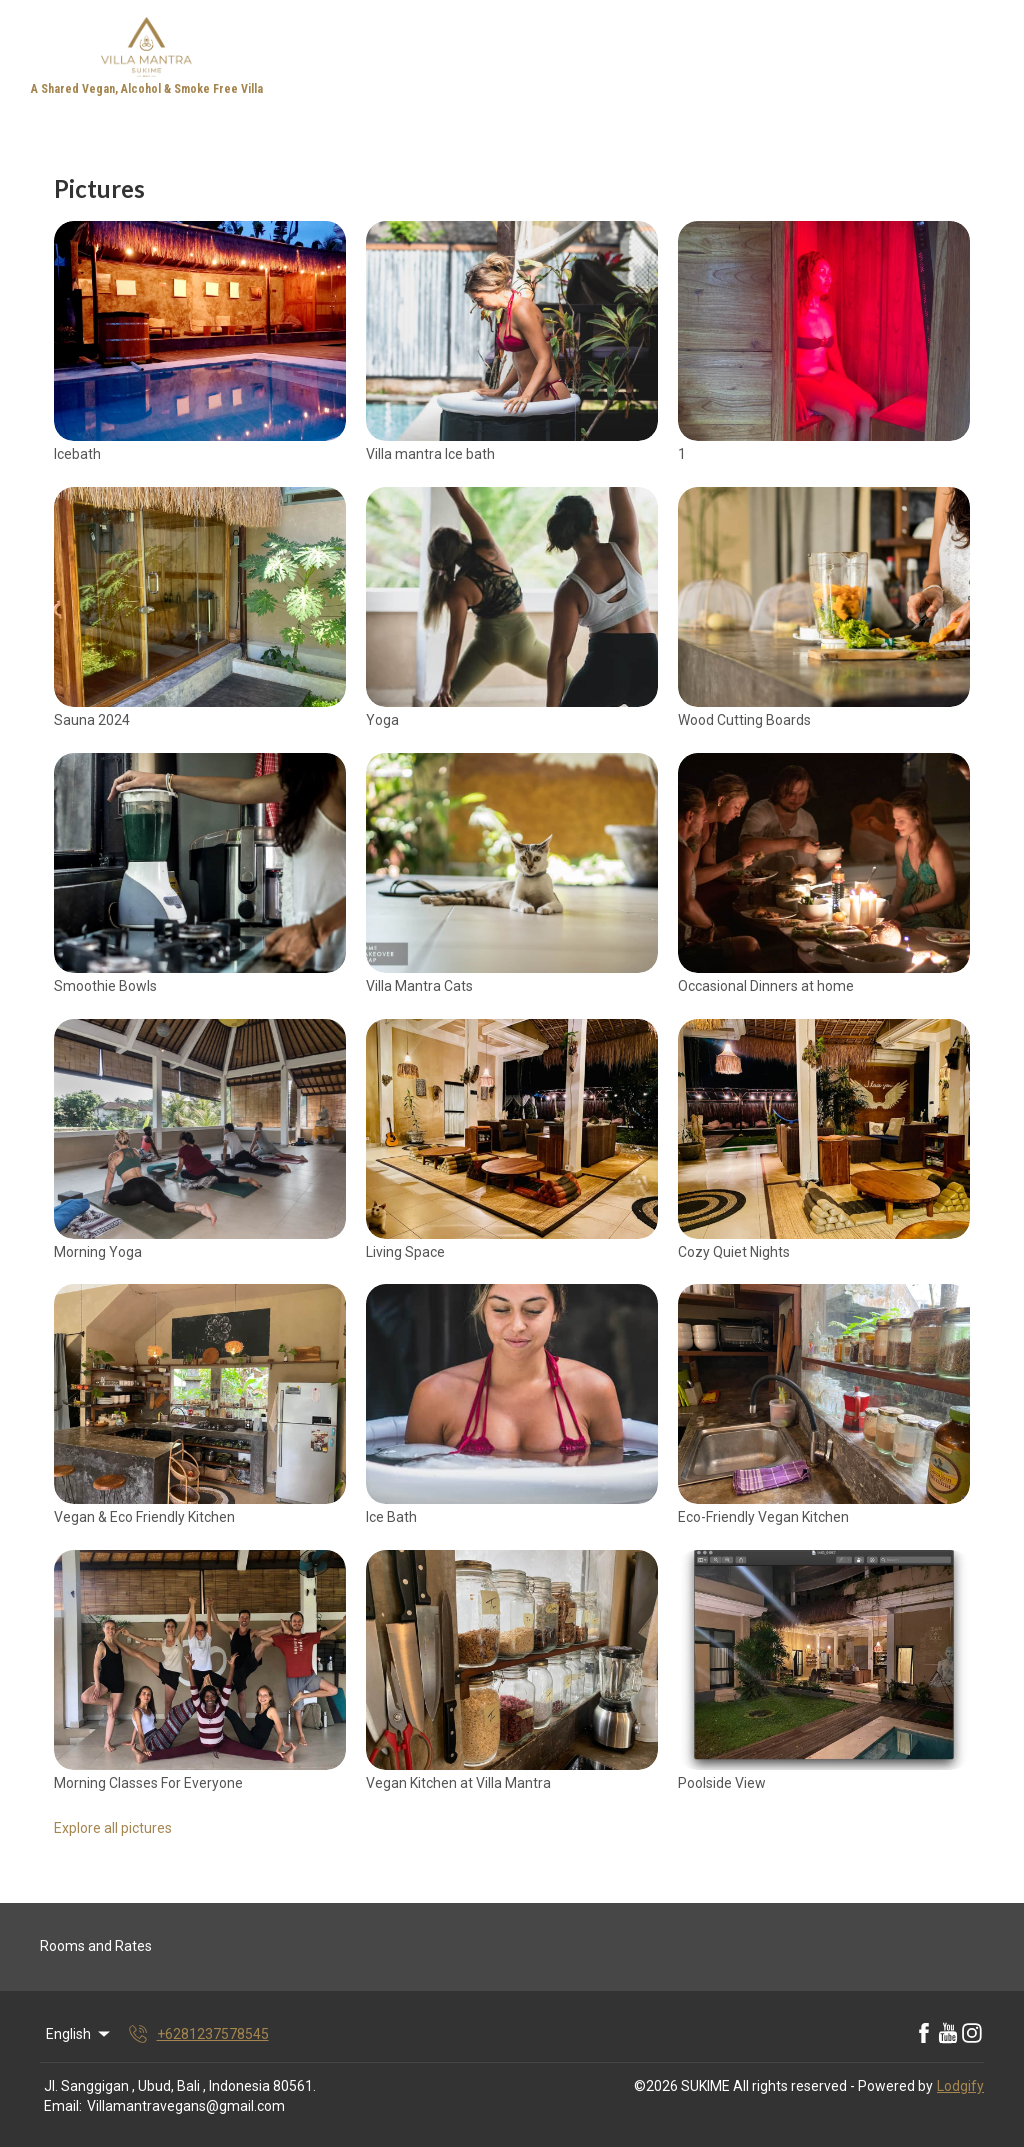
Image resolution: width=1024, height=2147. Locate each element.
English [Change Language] (79, 2034)
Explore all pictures (113, 1828)
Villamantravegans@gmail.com (186, 2106)
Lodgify (960, 2086)
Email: (63, 2106)
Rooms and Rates (96, 1946)
